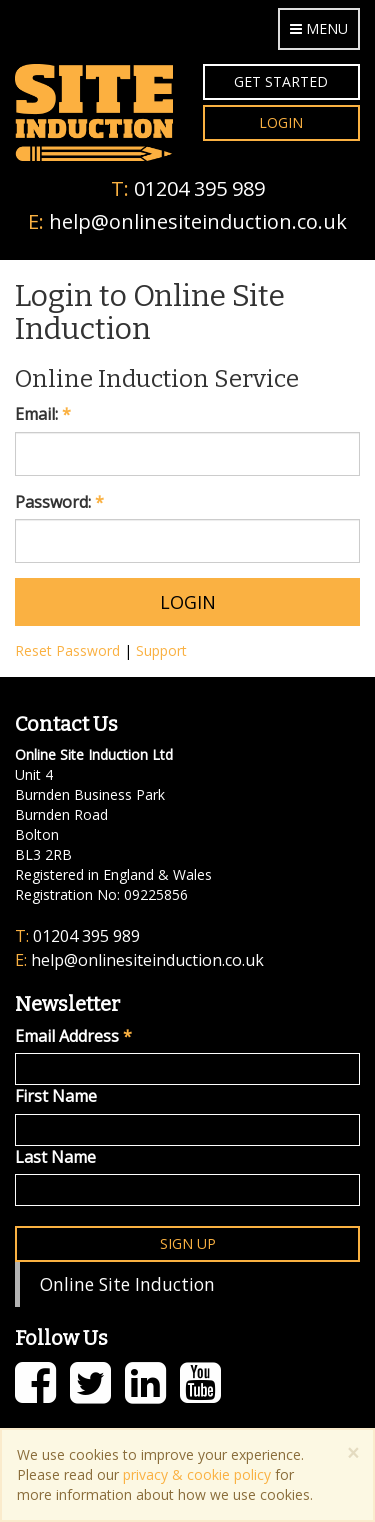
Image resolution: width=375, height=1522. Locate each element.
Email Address (73, 1036)
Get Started (281, 81)
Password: (59, 502)
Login (281, 122)
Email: (43, 414)
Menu (319, 28)
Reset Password (67, 650)
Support (161, 650)
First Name (56, 1096)
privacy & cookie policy (197, 1474)
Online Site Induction (127, 1284)
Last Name (55, 1157)
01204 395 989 (199, 188)
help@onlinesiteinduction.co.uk (198, 221)
